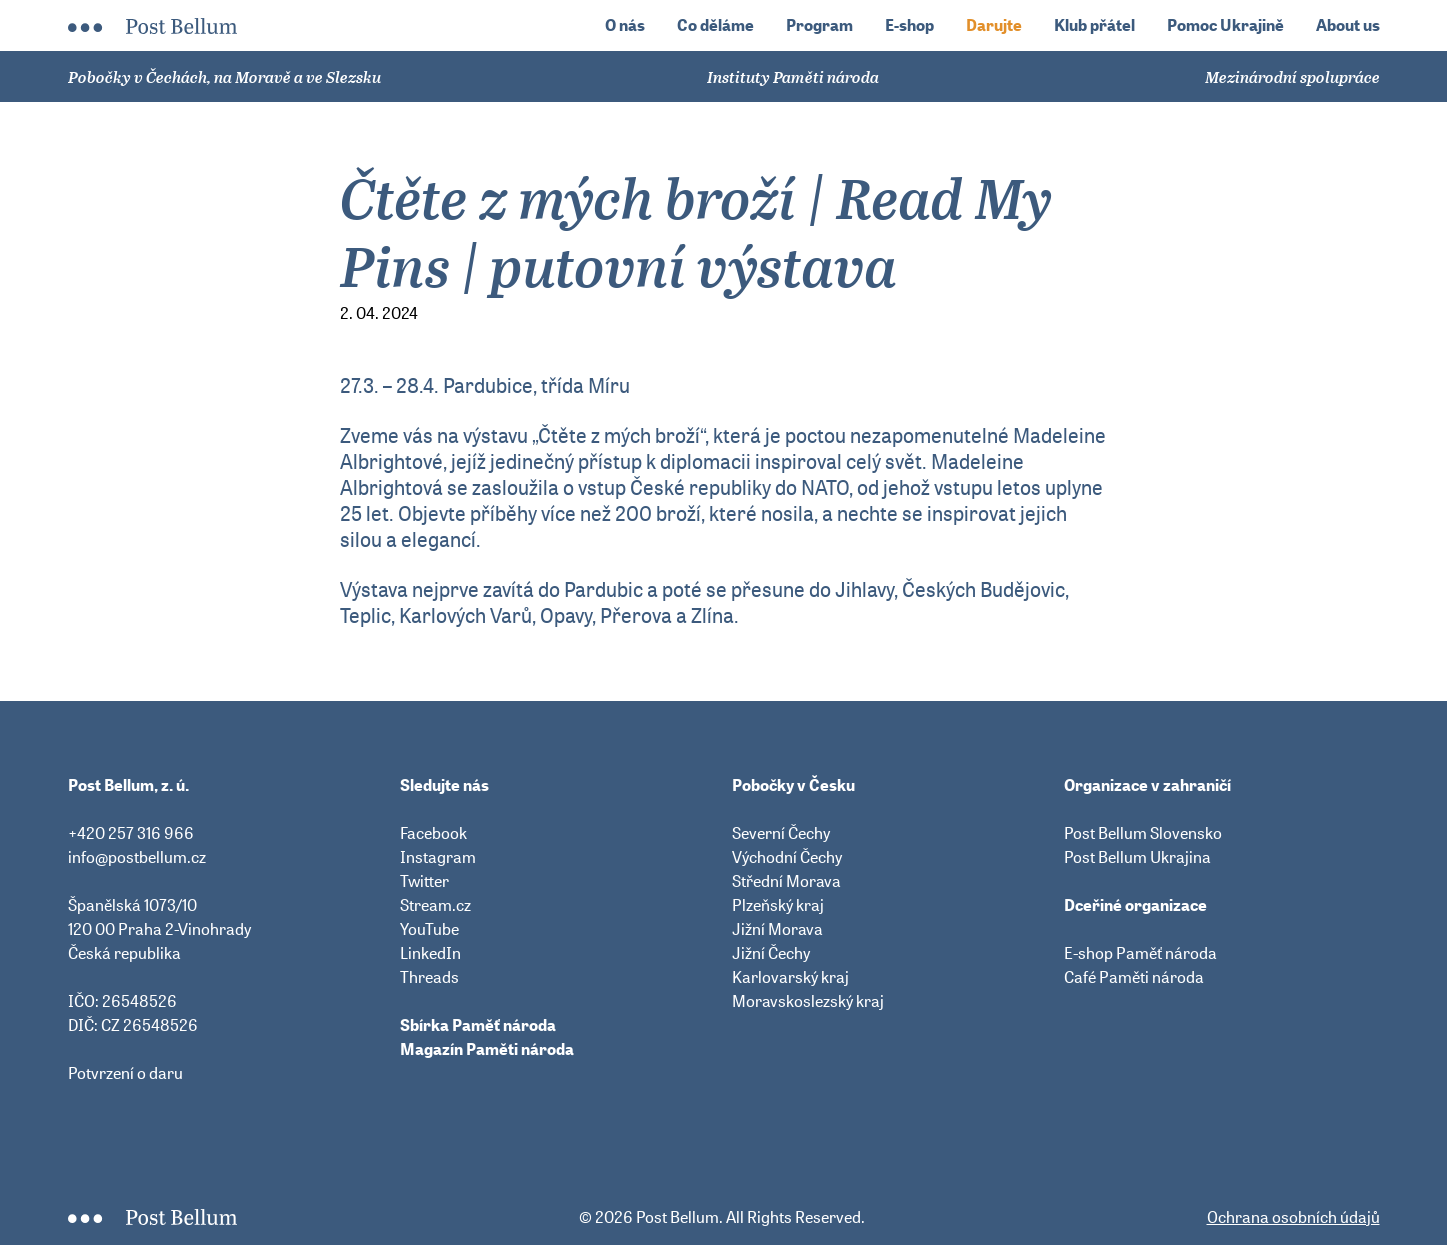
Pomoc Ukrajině (1225, 25)
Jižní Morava (777, 929)
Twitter (424, 881)
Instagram (438, 857)
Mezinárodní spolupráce (1292, 77)
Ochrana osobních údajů (1293, 1217)
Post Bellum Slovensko (1143, 833)
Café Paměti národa (1134, 977)
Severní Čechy (781, 833)
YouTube (429, 929)
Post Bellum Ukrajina (1137, 857)
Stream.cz (435, 905)
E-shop (909, 25)
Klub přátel (1094, 25)
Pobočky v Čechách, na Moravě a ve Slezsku (224, 77)
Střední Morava (786, 881)
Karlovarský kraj (790, 977)
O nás (625, 25)
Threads (429, 977)
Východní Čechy (787, 857)
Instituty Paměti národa (793, 77)
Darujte (994, 25)
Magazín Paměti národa (487, 1049)
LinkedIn (430, 953)
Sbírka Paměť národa (478, 1025)
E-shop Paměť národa (1140, 953)
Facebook (433, 833)
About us (1348, 25)
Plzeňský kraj (778, 905)
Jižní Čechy (771, 953)
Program (819, 25)
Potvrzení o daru (125, 1073)
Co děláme (715, 25)
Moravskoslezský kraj (808, 1001)
